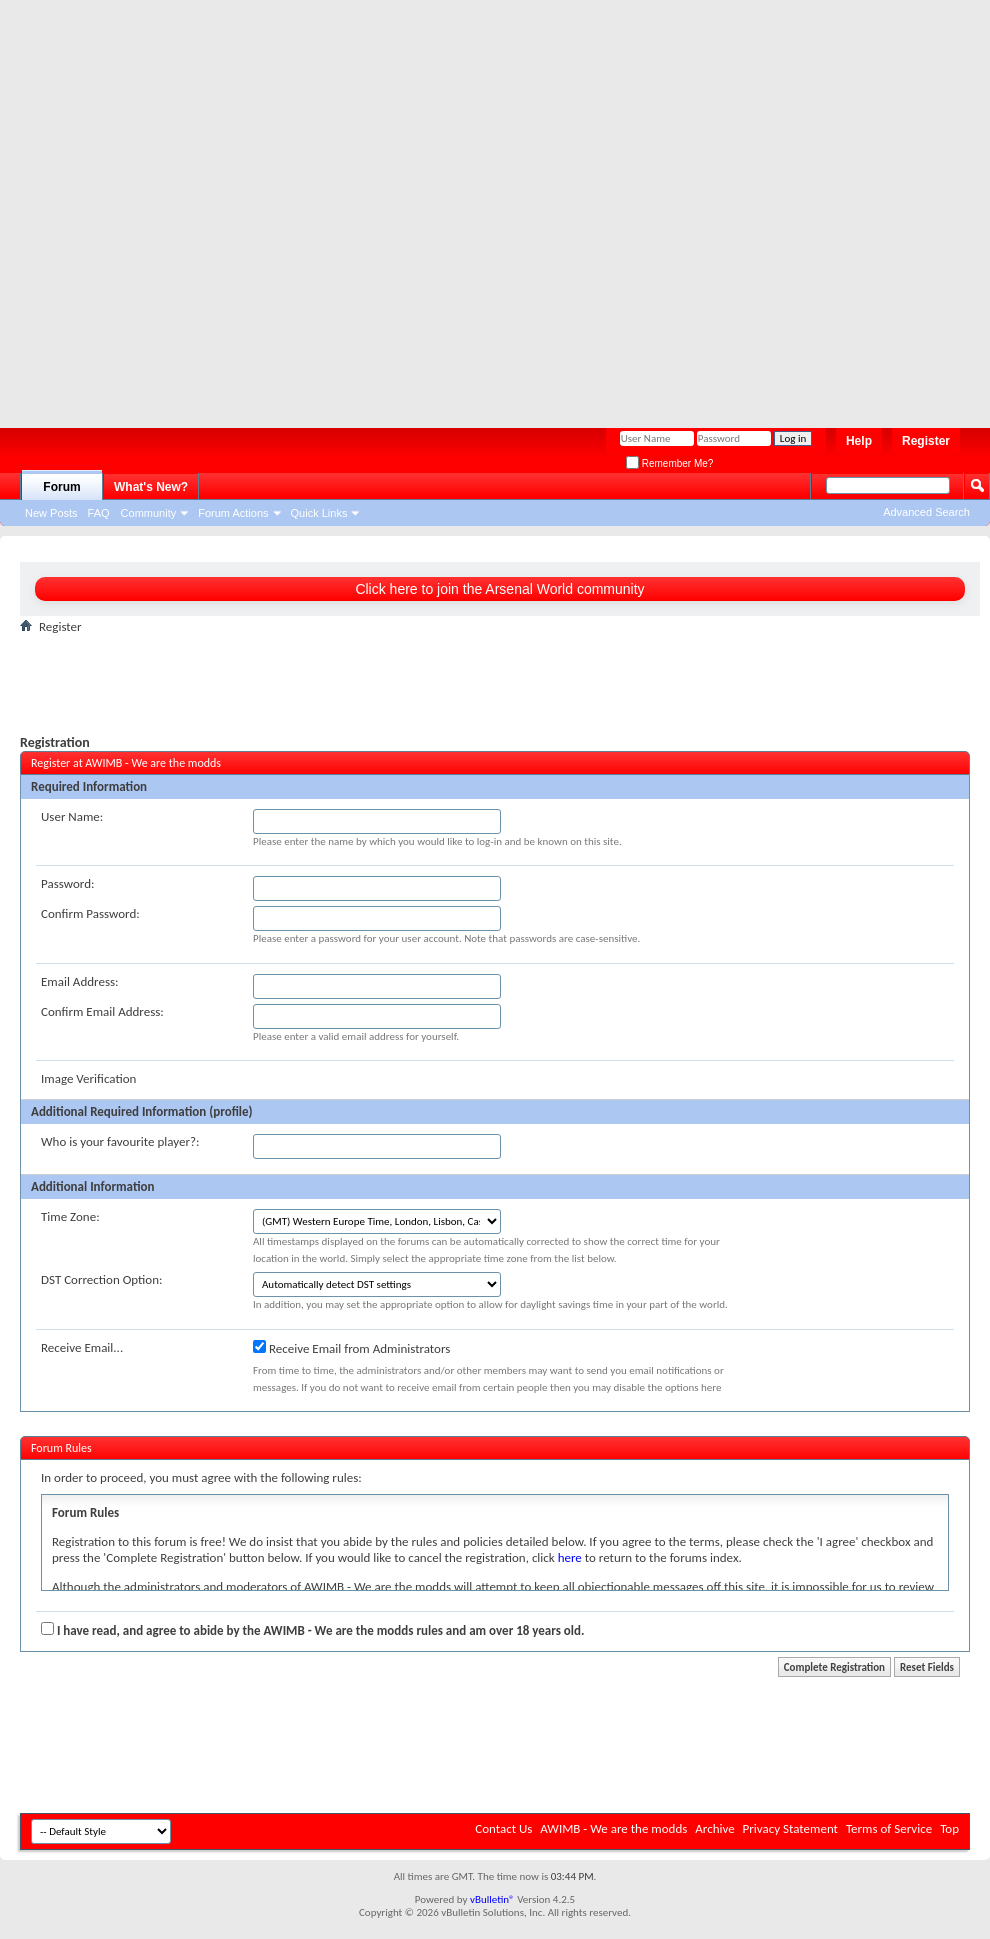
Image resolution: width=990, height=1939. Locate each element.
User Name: (72, 816)
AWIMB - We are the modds (613, 1828)
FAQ (99, 513)
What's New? (151, 487)
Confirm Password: (90, 913)
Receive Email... (82, 1347)
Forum (61, 487)
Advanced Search (926, 512)
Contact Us (503, 1828)
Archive (714, 1828)
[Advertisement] (206, 206)
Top (949, 1828)
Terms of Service (889, 1828)
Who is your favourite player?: (120, 1141)
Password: (67, 883)
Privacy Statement (790, 1828)
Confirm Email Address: (102, 1011)
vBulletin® (492, 1899)
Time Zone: (70, 1216)
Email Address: (80, 981)
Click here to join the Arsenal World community (499, 589)
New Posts (51, 513)
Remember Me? (669, 463)
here (570, 1557)
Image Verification (88, 1078)
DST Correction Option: (101, 1279)
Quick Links (319, 513)
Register (926, 441)
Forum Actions (233, 513)
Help (859, 441)
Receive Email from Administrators (351, 1348)
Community (149, 513)
